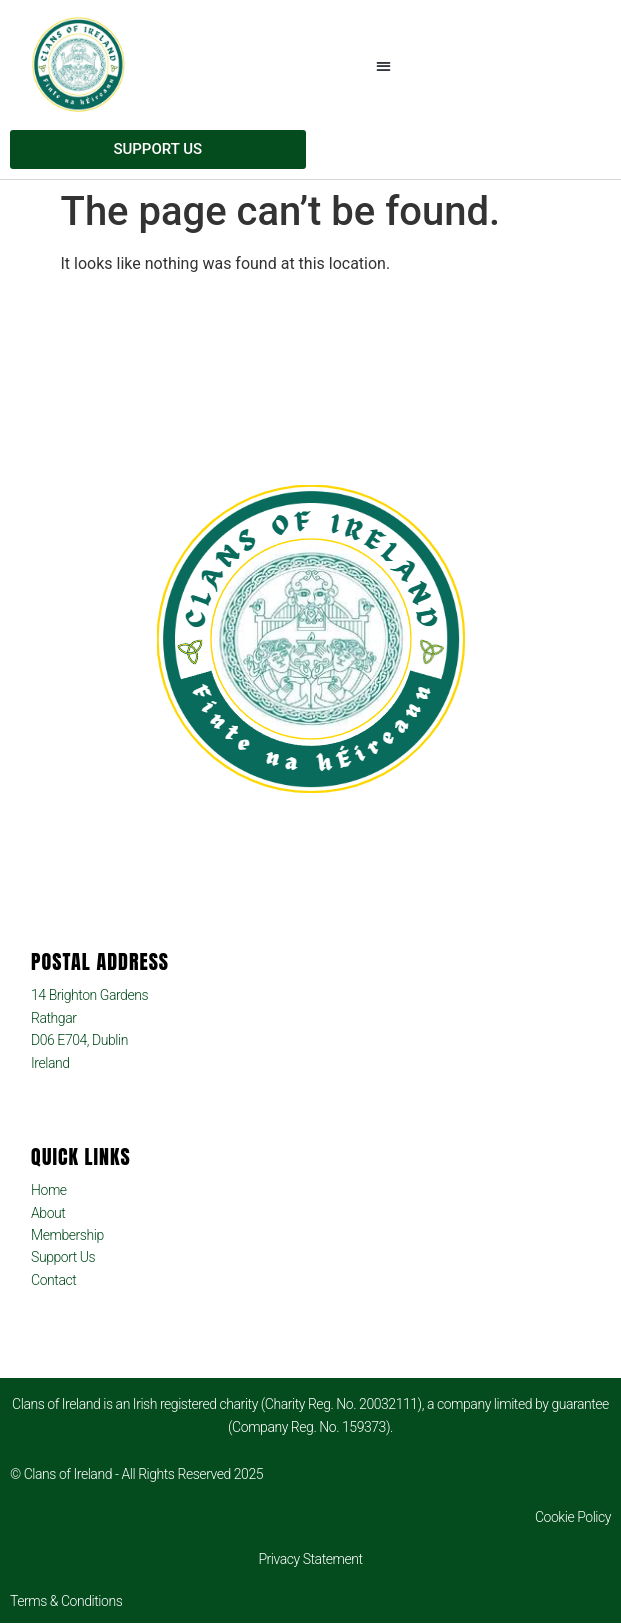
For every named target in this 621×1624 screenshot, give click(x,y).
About (48, 1213)
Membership (67, 1235)
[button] (384, 65)
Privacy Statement (310, 1559)
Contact (53, 1280)
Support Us (63, 1257)
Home (49, 1190)
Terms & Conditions (66, 1601)
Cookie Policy (573, 1517)
